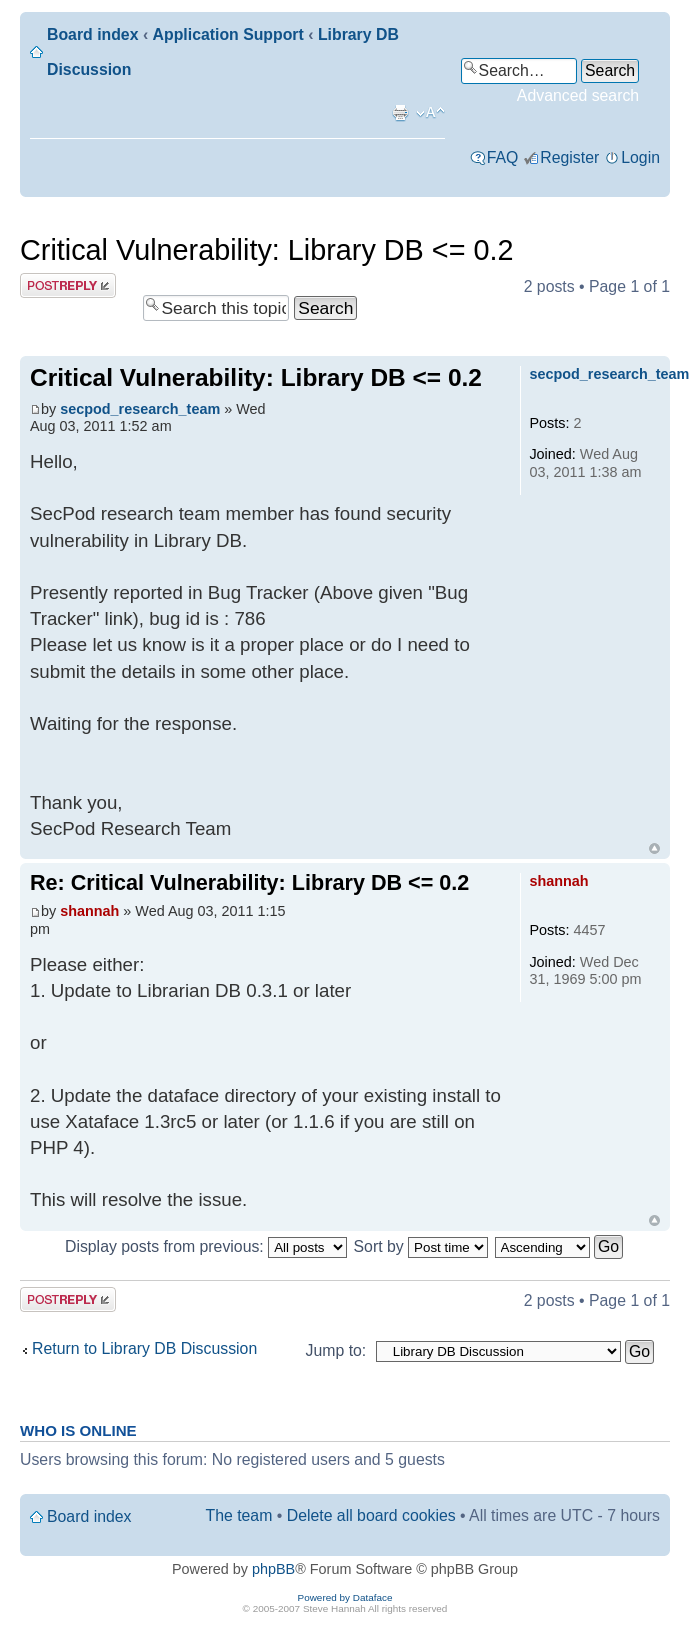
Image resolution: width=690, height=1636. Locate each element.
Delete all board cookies (371, 1515)
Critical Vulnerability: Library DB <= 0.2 (266, 250)
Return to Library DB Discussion (144, 1348)
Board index (92, 34)
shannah (89, 911)
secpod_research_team (140, 409)
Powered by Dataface (345, 1597)
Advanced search (578, 95)
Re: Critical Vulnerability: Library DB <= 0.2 (249, 882)
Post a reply (68, 285)
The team (239, 1515)
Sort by (421, 1246)
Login (640, 157)
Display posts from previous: (206, 1246)
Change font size (430, 113)
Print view (400, 113)
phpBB (273, 1569)
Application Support (228, 34)
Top (654, 848)
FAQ (503, 157)
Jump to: (336, 1350)
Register (569, 157)
